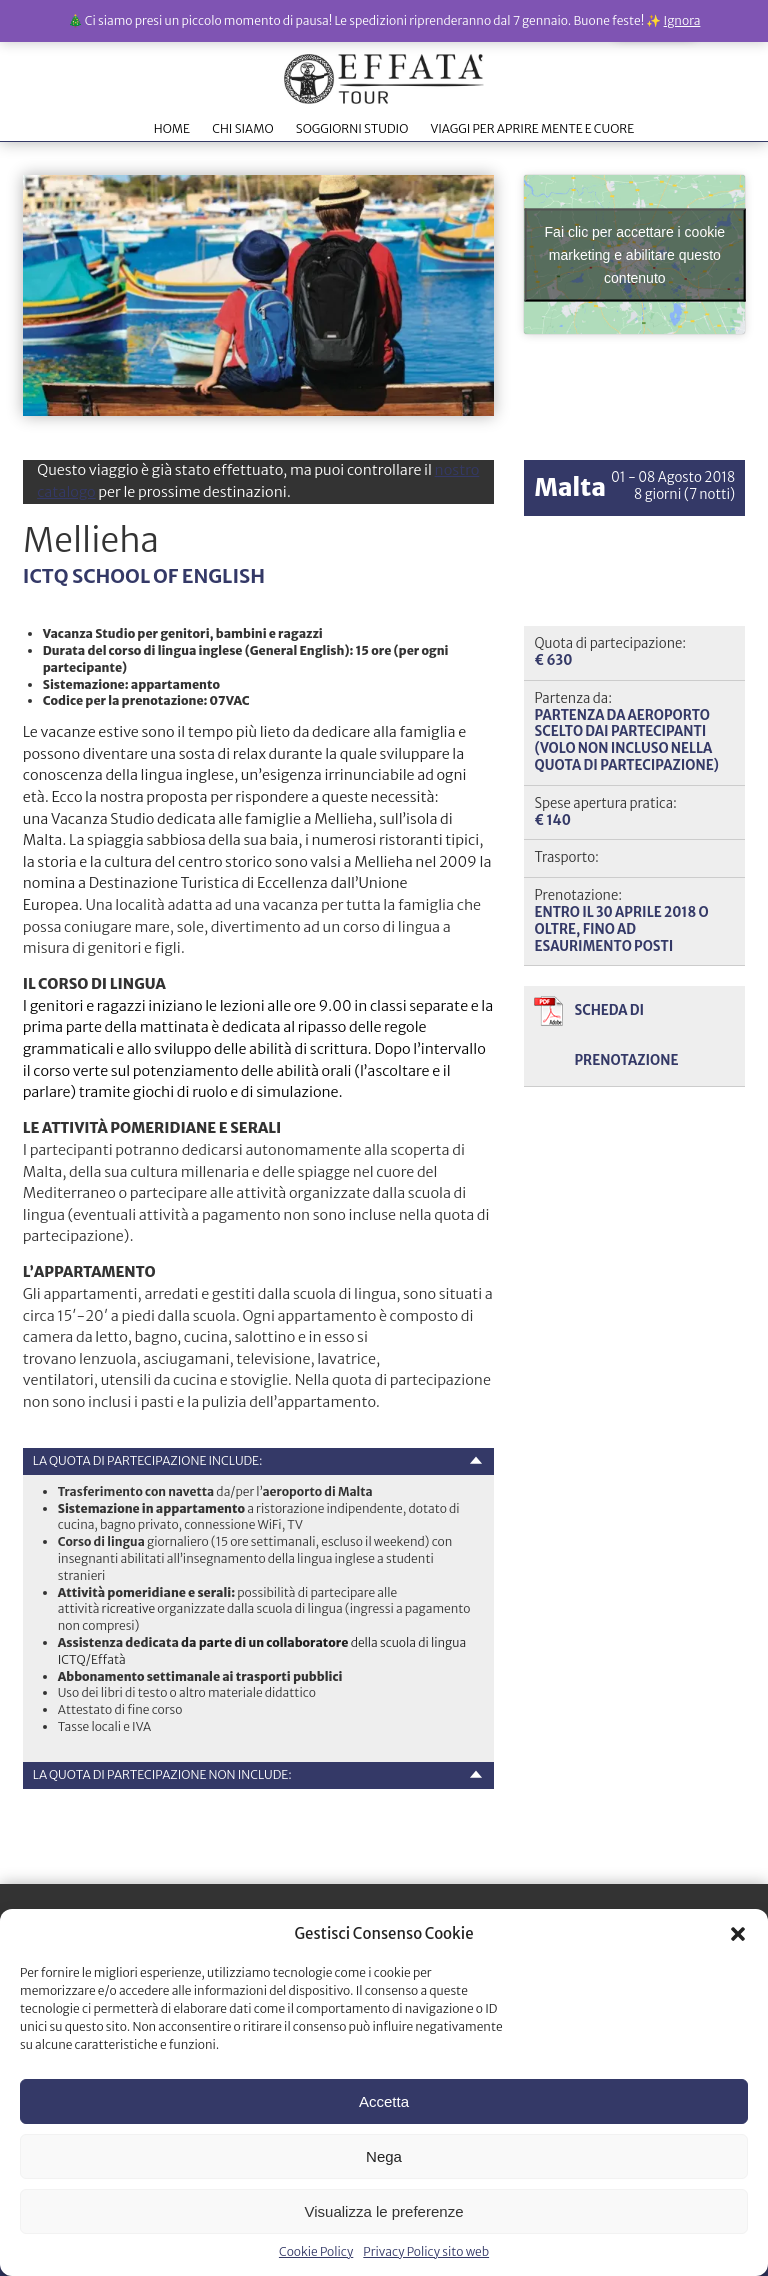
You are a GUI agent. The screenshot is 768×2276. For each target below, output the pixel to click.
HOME (172, 128)
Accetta (384, 2101)
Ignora (682, 20)
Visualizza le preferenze (384, 2211)
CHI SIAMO (242, 128)
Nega (384, 2156)
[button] (738, 1934)
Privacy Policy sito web (426, 2251)
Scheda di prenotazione (626, 1035)
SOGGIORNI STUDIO (352, 128)
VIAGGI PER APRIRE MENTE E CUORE (532, 128)
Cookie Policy (316, 2251)
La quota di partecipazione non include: (162, 1774)
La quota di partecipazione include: (148, 1460)
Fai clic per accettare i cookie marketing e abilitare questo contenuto (635, 254)
